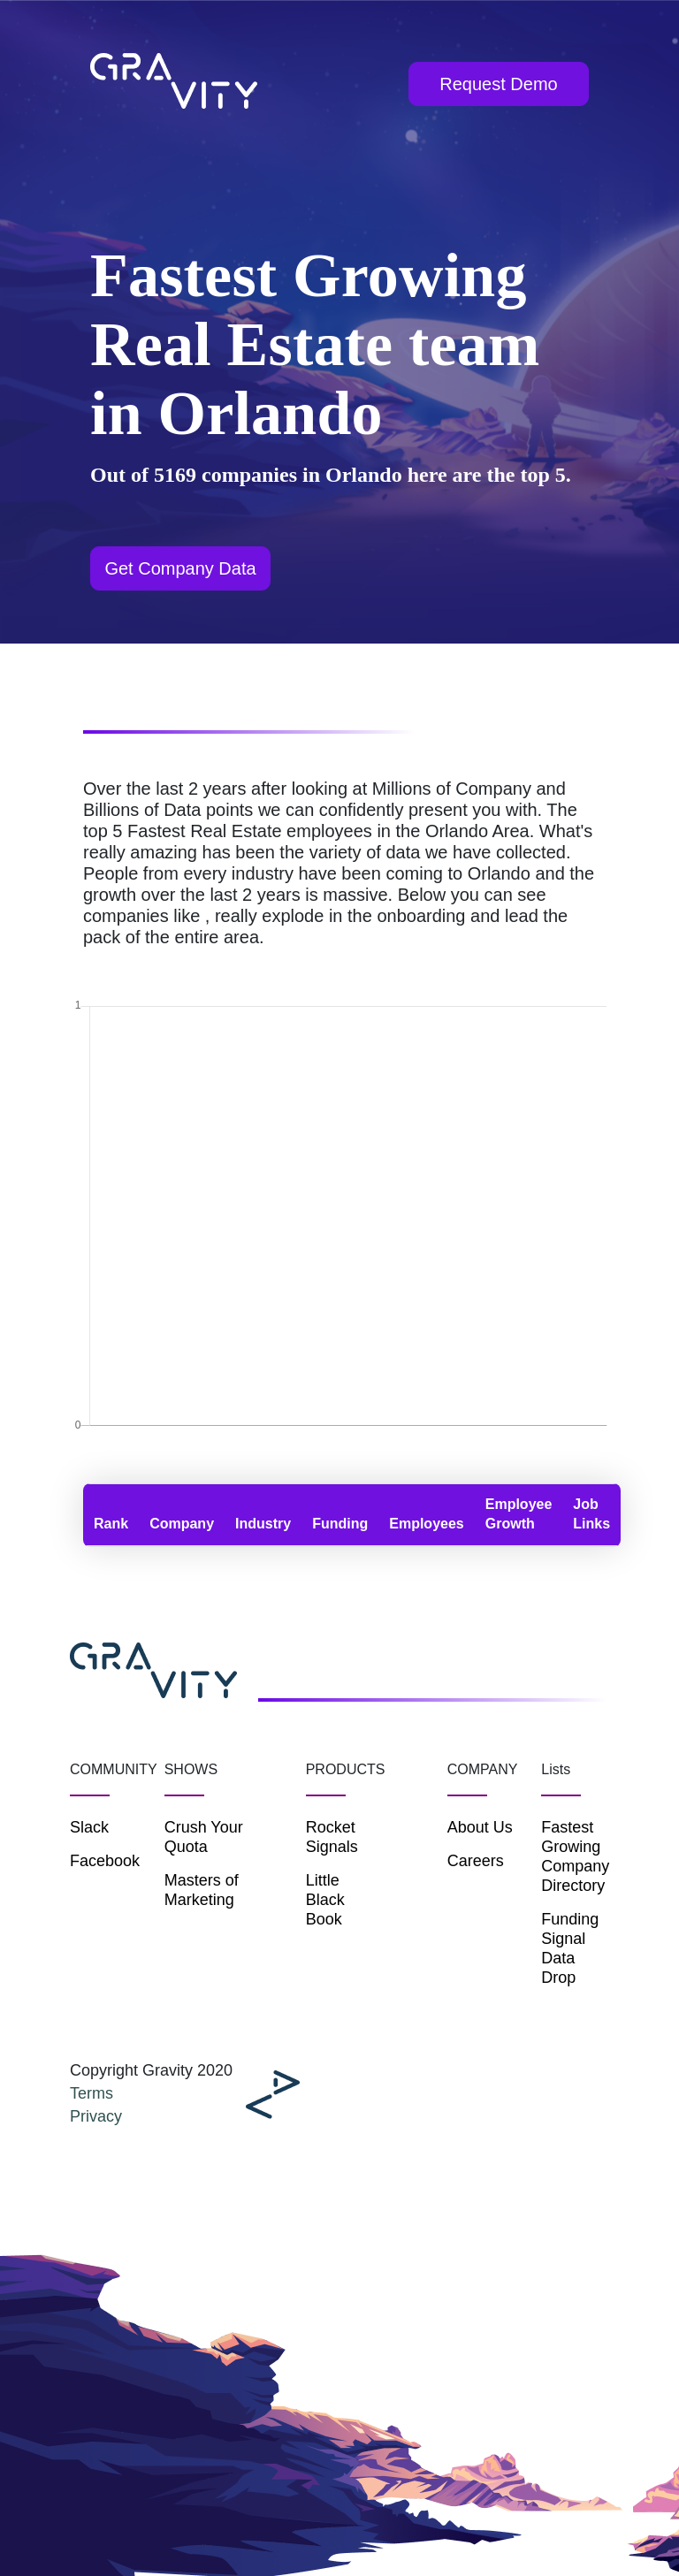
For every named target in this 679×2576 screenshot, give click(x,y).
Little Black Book (325, 1899)
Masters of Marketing (201, 1890)
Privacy (96, 2116)
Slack (89, 1827)
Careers (475, 1861)
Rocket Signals (328, 1837)
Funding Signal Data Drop (570, 1948)
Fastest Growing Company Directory (575, 1856)
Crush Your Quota (203, 1837)
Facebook (104, 1861)
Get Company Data (180, 568)
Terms (91, 2093)
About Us (480, 1827)
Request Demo (498, 84)
